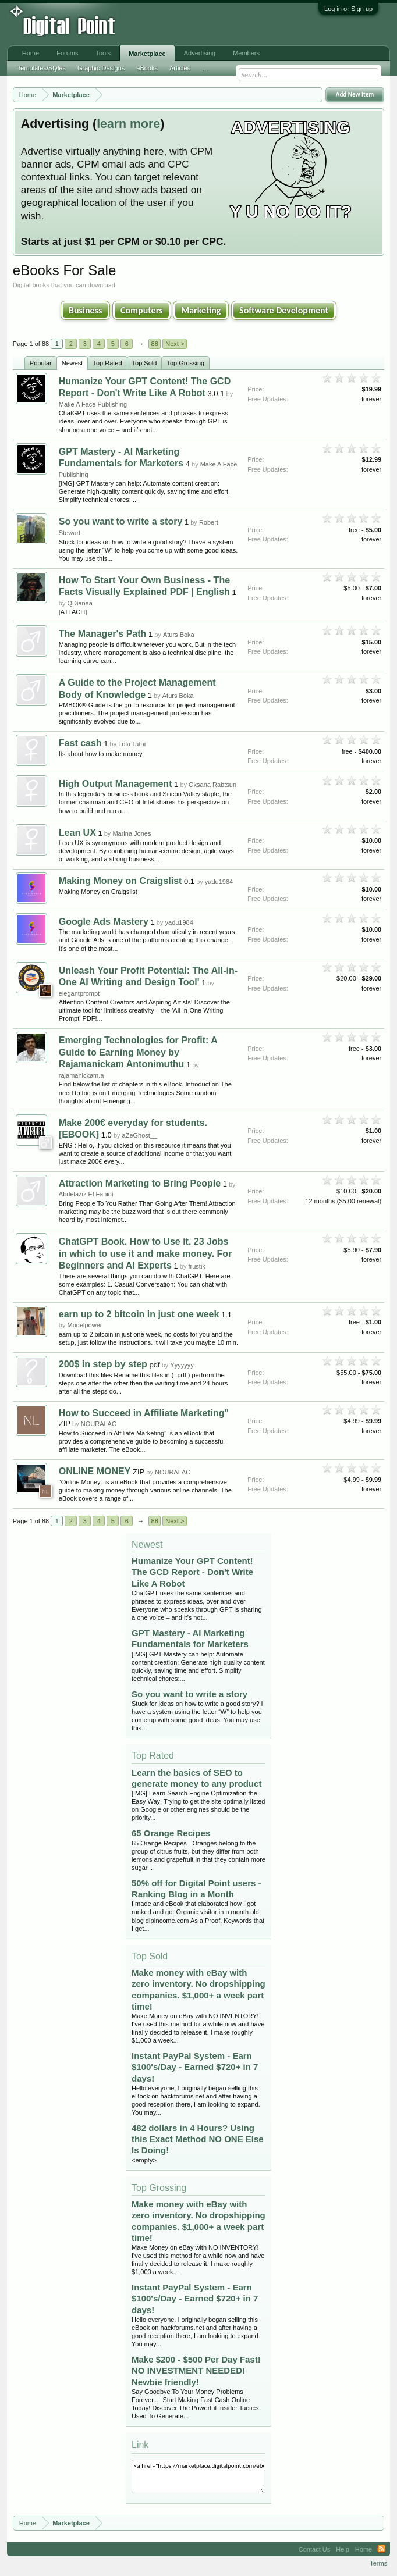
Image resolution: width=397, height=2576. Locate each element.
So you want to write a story (120, 521)
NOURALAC (98, 1423)
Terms (378, 2563)
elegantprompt (79, 993)
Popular (41, 362)
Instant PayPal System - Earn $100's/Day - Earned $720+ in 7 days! (195, 2067)
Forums (67, 52)
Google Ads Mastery (103, 922)
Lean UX (77, 833)
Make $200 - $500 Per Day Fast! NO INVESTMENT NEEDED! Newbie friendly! (196, 2370)
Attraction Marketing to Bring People (140, 1183)
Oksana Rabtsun (212, 784)
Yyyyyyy (181, 1365)
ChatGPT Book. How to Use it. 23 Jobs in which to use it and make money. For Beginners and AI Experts (145, 1253)
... (204, 68)
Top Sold (144, 362)
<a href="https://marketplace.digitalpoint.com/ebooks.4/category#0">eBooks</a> (198, 2476)
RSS (381, 2549)
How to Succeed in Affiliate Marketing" (144, 1413)
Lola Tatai (132, 743)
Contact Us (314, 2549)
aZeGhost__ (140, 1135)
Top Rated (107, 362)
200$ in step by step (103, 1364)
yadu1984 (219, 881)
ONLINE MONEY (95, 1471)
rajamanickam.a (81, 1075)
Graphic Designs (101, 68)
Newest (72, 362)
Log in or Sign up (348, 8)
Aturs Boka (178, 634)
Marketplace (147, 53)
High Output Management (115, 784)
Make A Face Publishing (93, 404)
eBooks (147, 68)
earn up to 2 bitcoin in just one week (139, 1314)
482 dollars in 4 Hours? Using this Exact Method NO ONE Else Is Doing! (198, 2139)
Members (246, 52)
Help (342, 2549)
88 (154, 343)
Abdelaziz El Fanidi (86, 1194)
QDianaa (80, 603)
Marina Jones (131, 833)
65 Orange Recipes (171, 1833)
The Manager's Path (103, 634)
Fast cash (80, 743)
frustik (197, 1266)
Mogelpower (85, 1324)
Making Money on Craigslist (120, 881)
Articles (179, 68)
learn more (128, 124)
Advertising (199, 52)
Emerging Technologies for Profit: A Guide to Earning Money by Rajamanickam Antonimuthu (138, 1052)
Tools (103, 52)
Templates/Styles (41, 68)
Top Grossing (185, 362)
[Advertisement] (191, 24)
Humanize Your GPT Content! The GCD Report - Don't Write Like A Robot (192, 1572)
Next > (174, 343)
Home (30, 52)
